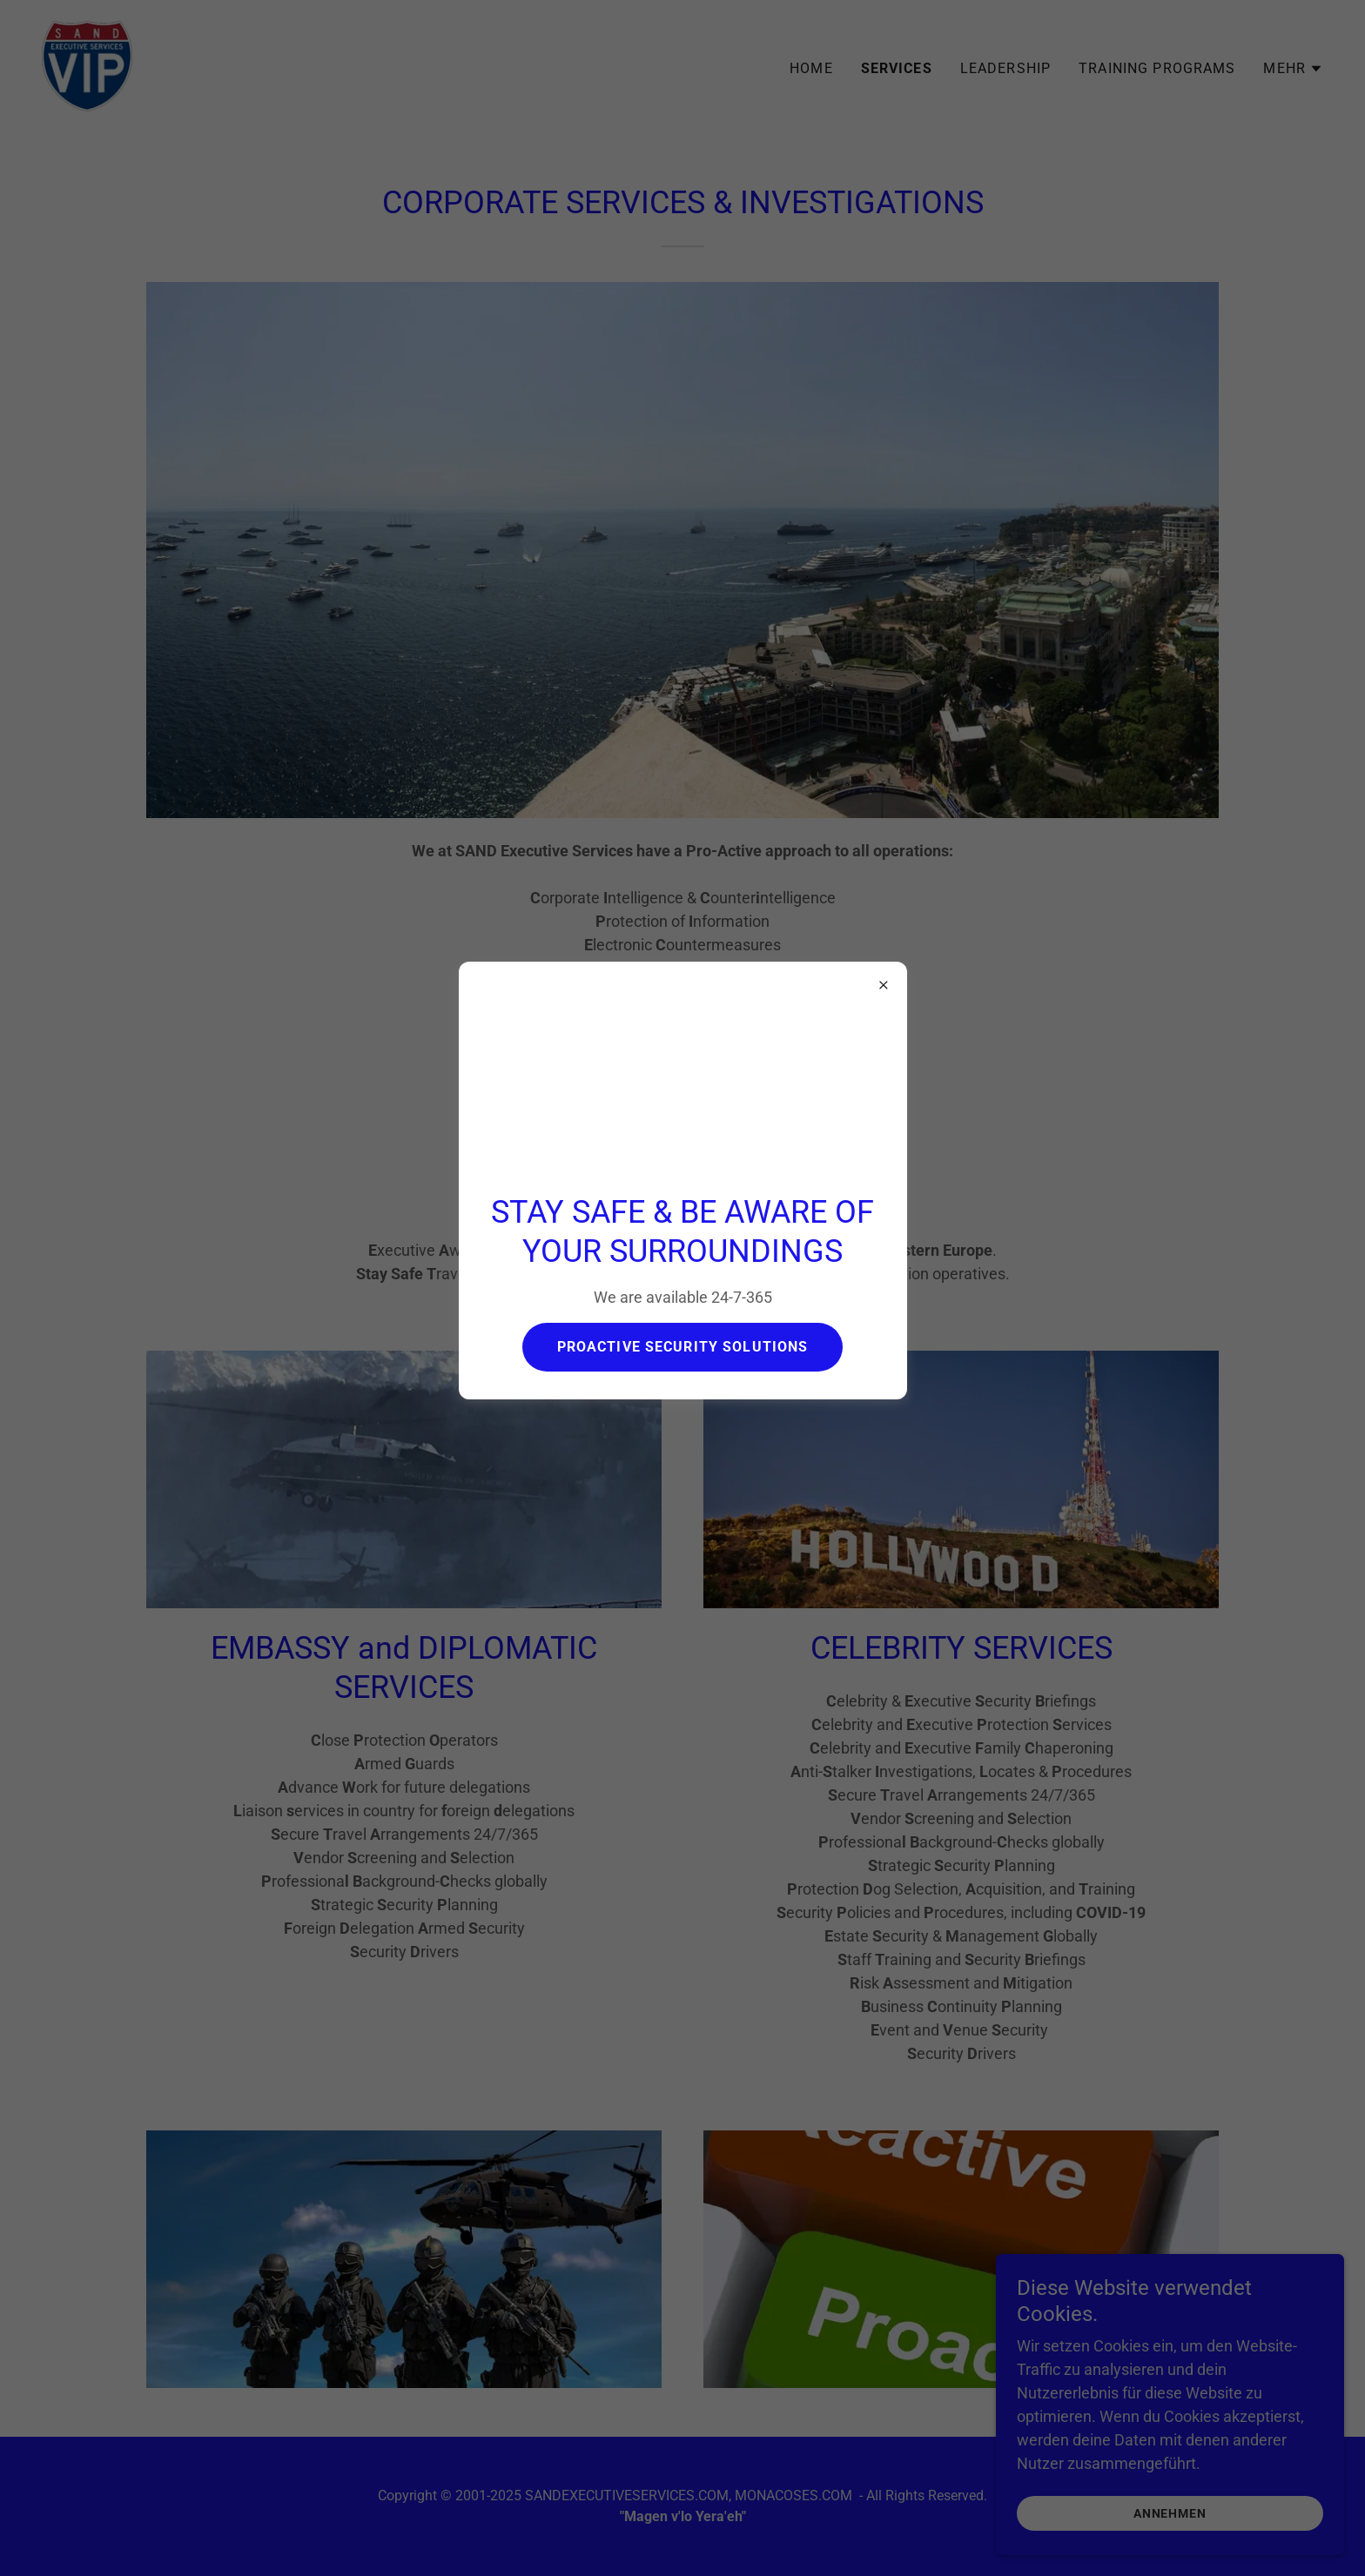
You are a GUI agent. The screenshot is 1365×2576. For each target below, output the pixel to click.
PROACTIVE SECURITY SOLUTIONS (683, 1346)
